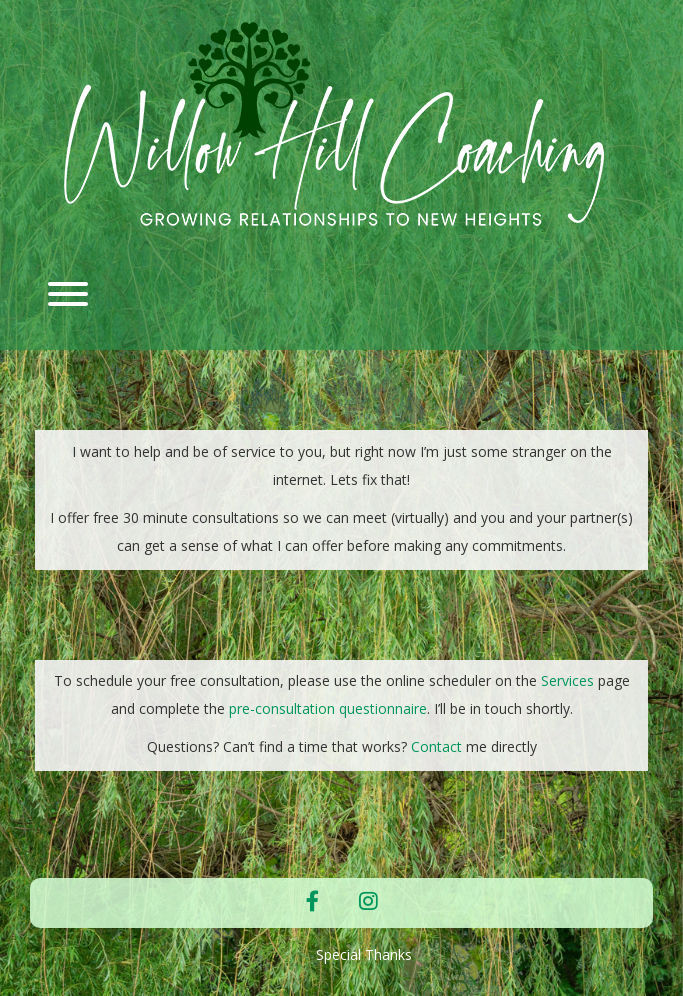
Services (567, 680)
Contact (438, 746)
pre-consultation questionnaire (328, 708)
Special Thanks (364, 954)
